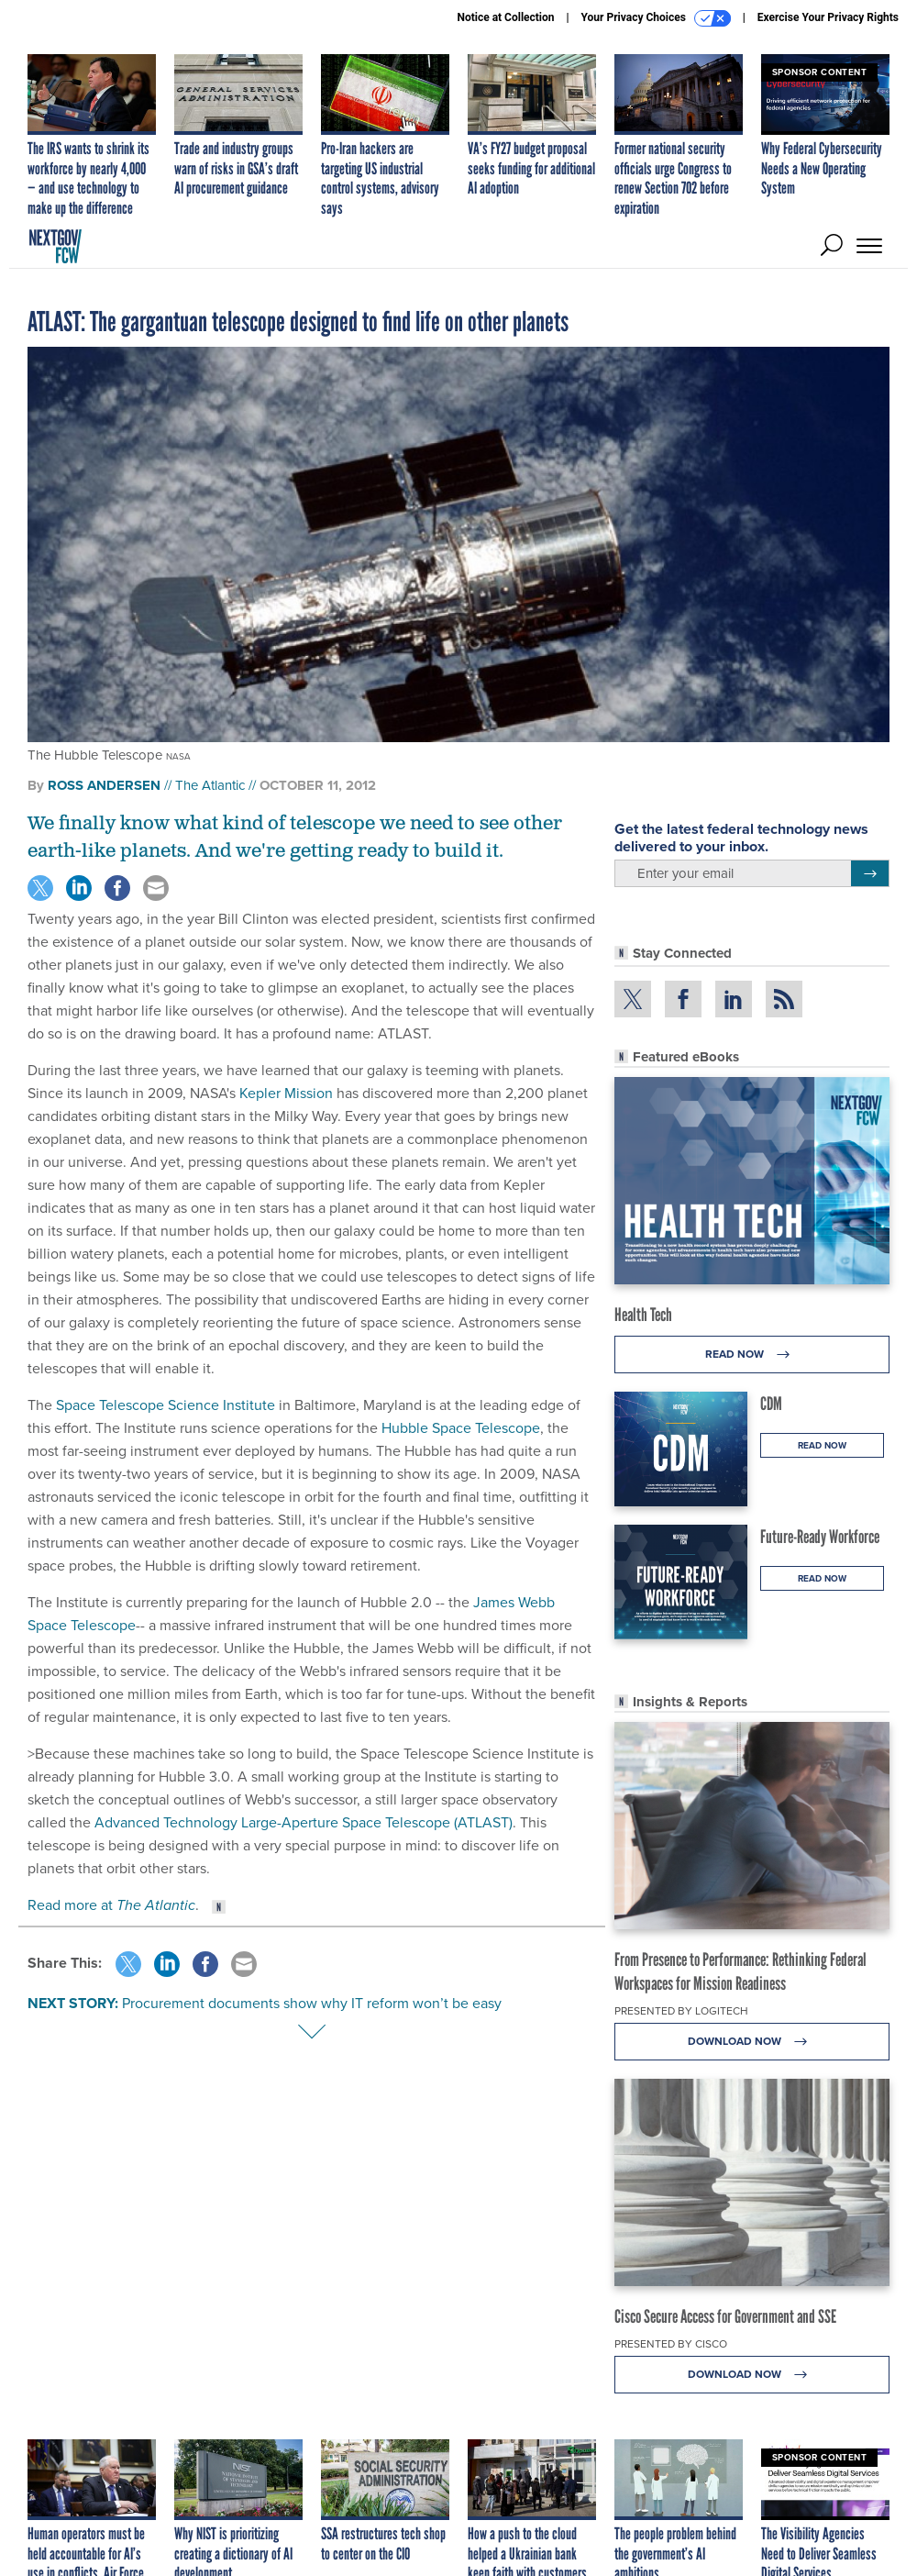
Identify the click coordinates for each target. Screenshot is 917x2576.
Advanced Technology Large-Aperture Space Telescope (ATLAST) (303, 1822)
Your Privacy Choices (656, 18)
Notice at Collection (505, 17)
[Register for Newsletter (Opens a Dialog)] (870, 873)
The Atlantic (210, 785)
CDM (771, 1404)
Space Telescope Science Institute (165, 1405)
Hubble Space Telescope (460, 1427)
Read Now (752, 1354)
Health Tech (643, 1315)
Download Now (752, 2041)
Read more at (111, 1904)
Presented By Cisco (670, 2344)
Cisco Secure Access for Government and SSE (725, 2316)
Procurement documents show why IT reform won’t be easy (312, 2003)
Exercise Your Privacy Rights (828, 17)
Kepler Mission (286, 1093)
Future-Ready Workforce (819, 1537)
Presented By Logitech (681, 2011)
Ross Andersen (104, 785)
